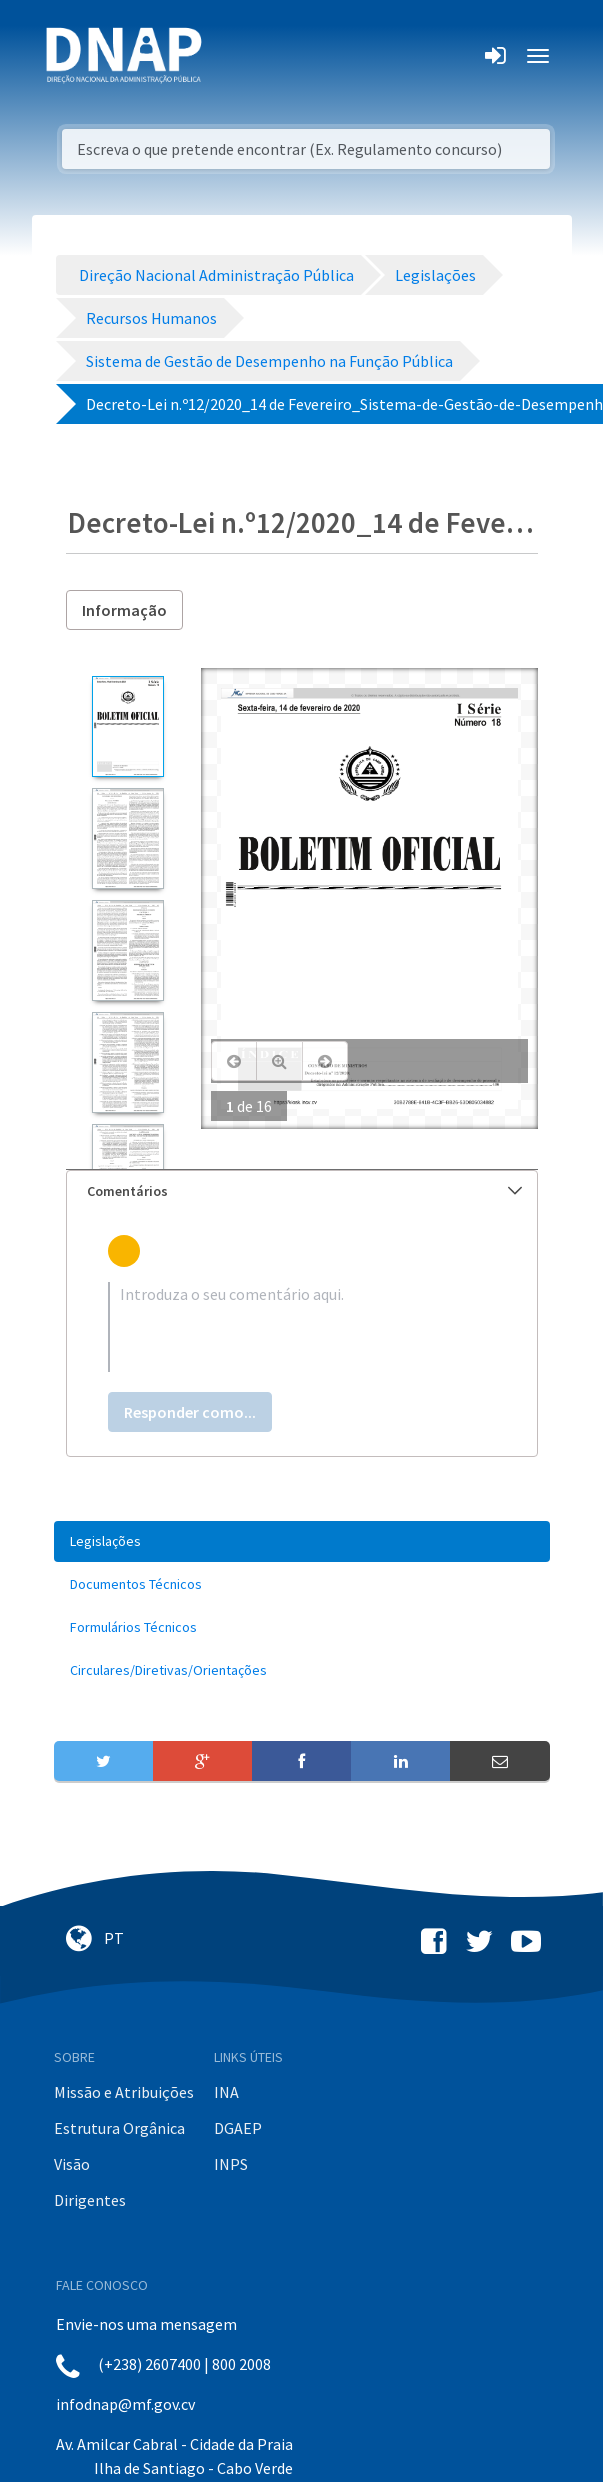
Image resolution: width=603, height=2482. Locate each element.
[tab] (302, 1191)
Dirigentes (90, 2200)
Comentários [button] (304, 1191)
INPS (231, 2164)
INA (226, 2092)
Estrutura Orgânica (119, 2128)
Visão (72, 2164)
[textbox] (302, 1327)
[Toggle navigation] (230, 56)
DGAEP (238, 2128)
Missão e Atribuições (124, 2092)
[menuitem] (302, 1541)
